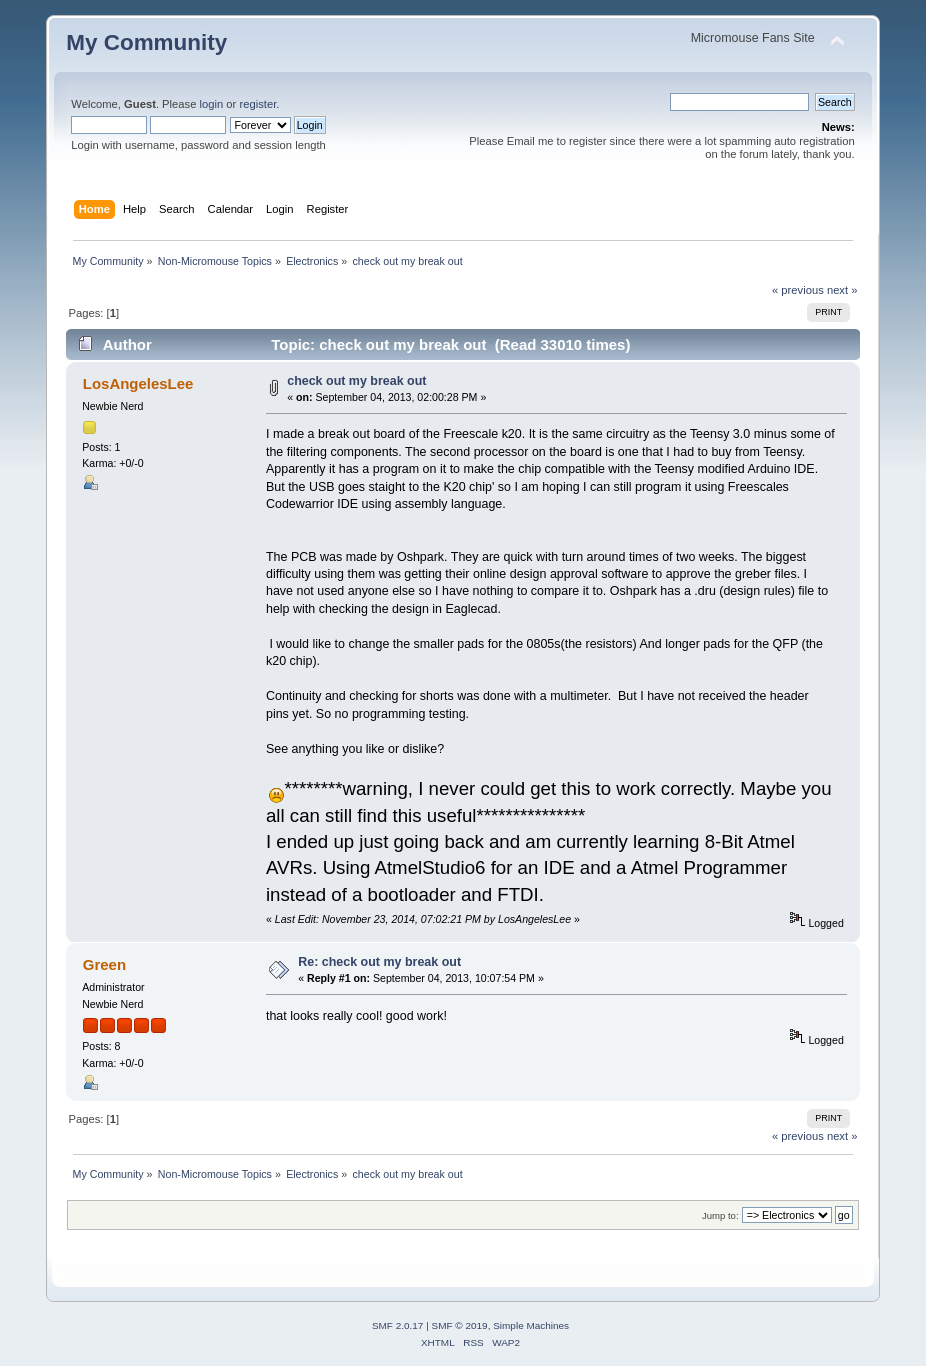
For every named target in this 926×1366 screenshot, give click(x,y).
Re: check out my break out (379, 962)
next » (842, 290)
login (212, 104)
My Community (146, 42)
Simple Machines (531, 1325)
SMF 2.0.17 (398, 1325)
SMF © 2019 (460, 1325)
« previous (798, 290)
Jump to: (720, 1215)
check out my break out (356, 381)
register (257, 104)
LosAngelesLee (138, 383)
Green (104, 964)
